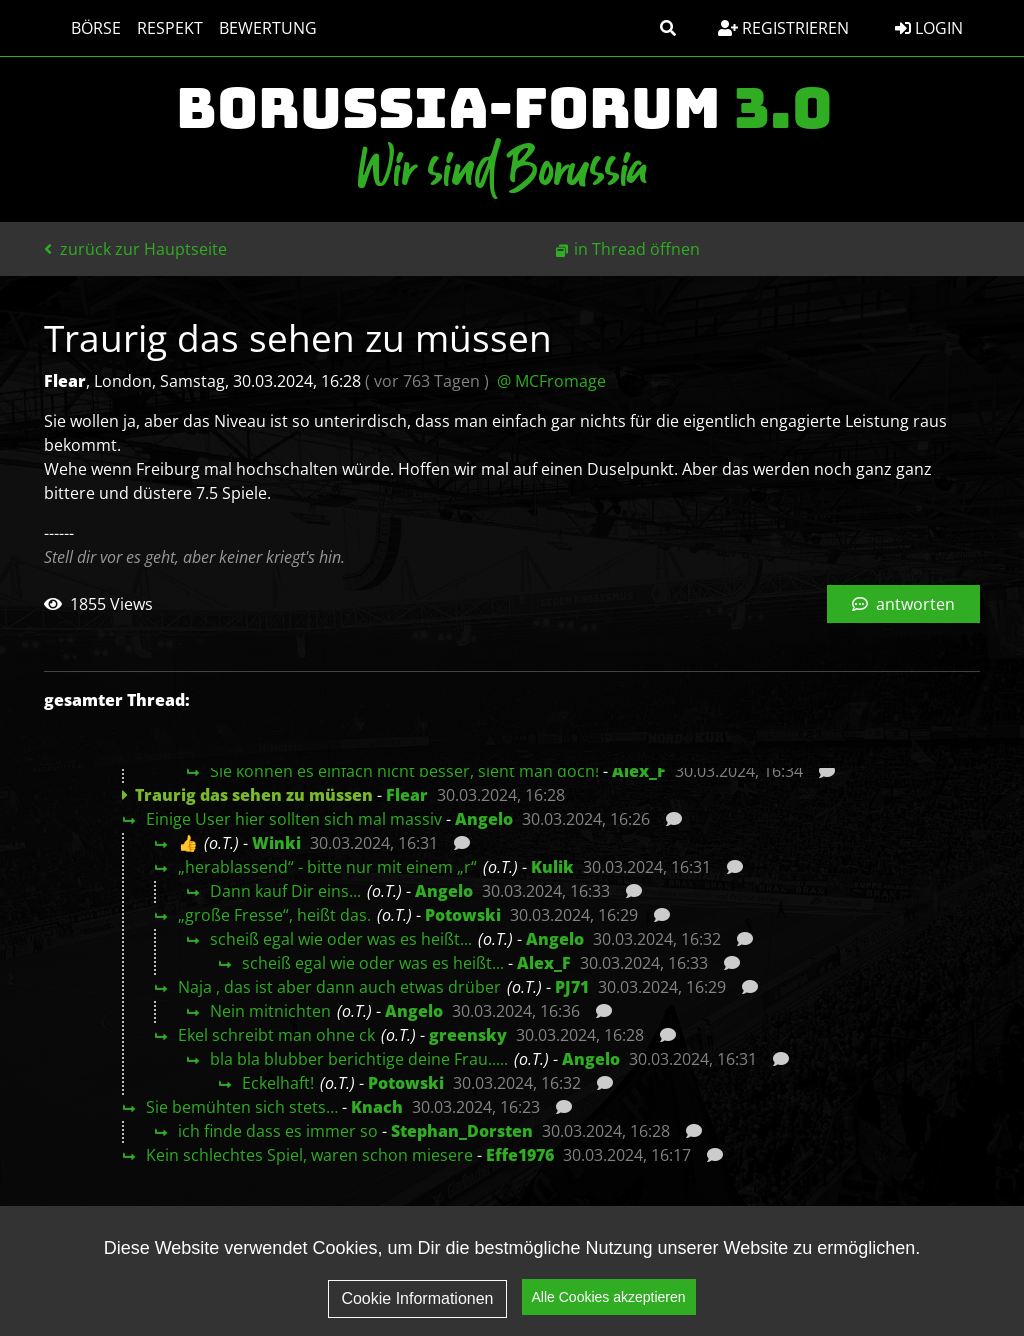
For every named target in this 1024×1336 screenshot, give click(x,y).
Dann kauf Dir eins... (285, 891)
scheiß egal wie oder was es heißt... (341, 939)
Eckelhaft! (278, 1083)
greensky (468, 1035)
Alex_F (639, 771)
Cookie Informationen (417, 1298)
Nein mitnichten (270, 1011)
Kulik (552, 867)
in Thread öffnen (637, 249)
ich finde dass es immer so (278, 1131)
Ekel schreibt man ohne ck (276, 1035)
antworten (903, 604)
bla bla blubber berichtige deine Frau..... (359, 1059)
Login (929, 28)
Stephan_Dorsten (462, 1131)
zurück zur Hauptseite (135, 249)
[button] (668, 28)
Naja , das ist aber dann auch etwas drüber (339, 987)
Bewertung (249, 28)
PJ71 (572, 987)
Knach (377, 1107)
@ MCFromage (551, 381)
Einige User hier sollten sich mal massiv (294, 819)
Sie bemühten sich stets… (242, 1107)
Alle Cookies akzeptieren (609, 1297)
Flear (407, 795)
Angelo (484, 819)
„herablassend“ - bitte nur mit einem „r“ (327, 867)
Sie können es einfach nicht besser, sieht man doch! (404, 771)
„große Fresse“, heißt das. (274, 915)
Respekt (151, 28)
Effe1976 (520, 1155)
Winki (276, 843)
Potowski (463, 915)
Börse (77, 28)
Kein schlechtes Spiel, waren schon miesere (309, 1155)
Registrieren (783, 28)
